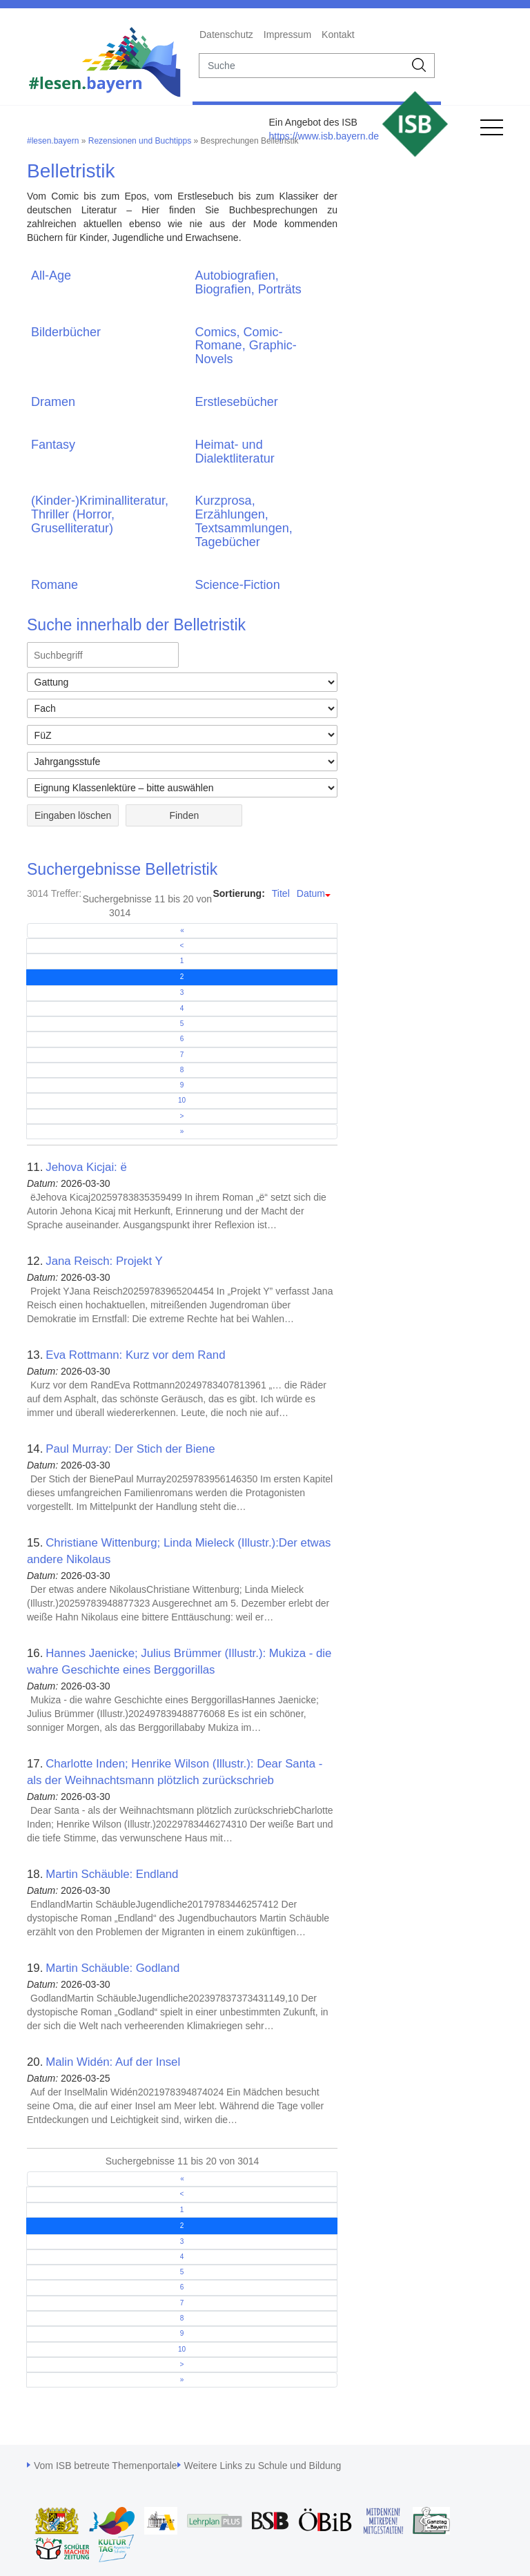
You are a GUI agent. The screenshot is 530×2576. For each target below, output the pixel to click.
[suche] (301, 65)
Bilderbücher (66, 332)
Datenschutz (226, 34)
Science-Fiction (237, 585)
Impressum (287, 34)
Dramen (53, 402)
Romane (54, 585)
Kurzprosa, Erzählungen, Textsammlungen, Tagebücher (244, 521)
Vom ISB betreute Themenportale (105, 2465)
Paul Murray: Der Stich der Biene (130, 1448)
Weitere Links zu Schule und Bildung (263, 2465)
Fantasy (53, 445)
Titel (281, 893)
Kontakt (338, 34)
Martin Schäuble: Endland (112, 1874)
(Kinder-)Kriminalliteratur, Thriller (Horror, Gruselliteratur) (99, 514)
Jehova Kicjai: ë (86, 1167)
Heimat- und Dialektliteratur (235, 451)
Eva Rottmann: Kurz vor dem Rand (135, 1355)
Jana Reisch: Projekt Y (104, 1261)
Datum (311, 893)
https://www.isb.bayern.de (323, 136)
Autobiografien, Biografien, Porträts (248, 282)
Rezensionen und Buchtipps (139, 141)
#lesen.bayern (53, 141)
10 (182, 1100)
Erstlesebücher (236, 402)
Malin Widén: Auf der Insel (113, 2062)
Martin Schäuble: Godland (112, 1968)
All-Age (51, 275)
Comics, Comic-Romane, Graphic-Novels (246, 346)
